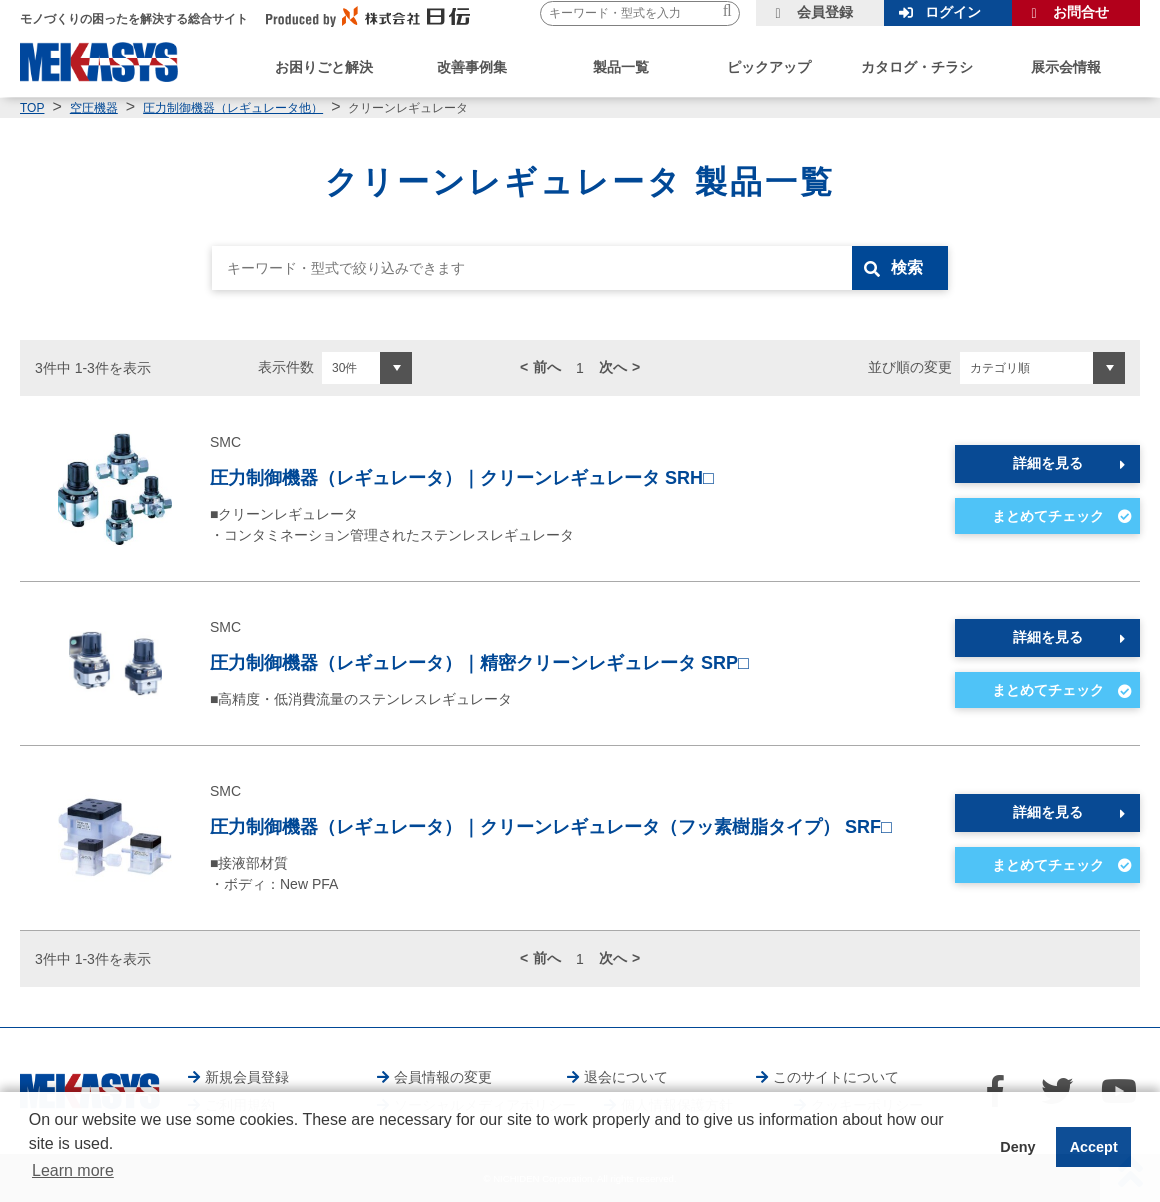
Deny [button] (1017, 1147)
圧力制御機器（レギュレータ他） (233, 108)
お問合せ (1081, 12)
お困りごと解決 (324, 67)
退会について (626, 1077)
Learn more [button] (73, 1170)
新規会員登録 (247, 1077)
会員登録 (825, 12)
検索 (907, 267)
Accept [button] (1094, 1147)
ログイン (953, 12)
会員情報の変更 (443, 1077)
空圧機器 (94, 108)
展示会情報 (1066, 67)
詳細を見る (1048, 463)
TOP (32, 108)
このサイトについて (836, 1077)
